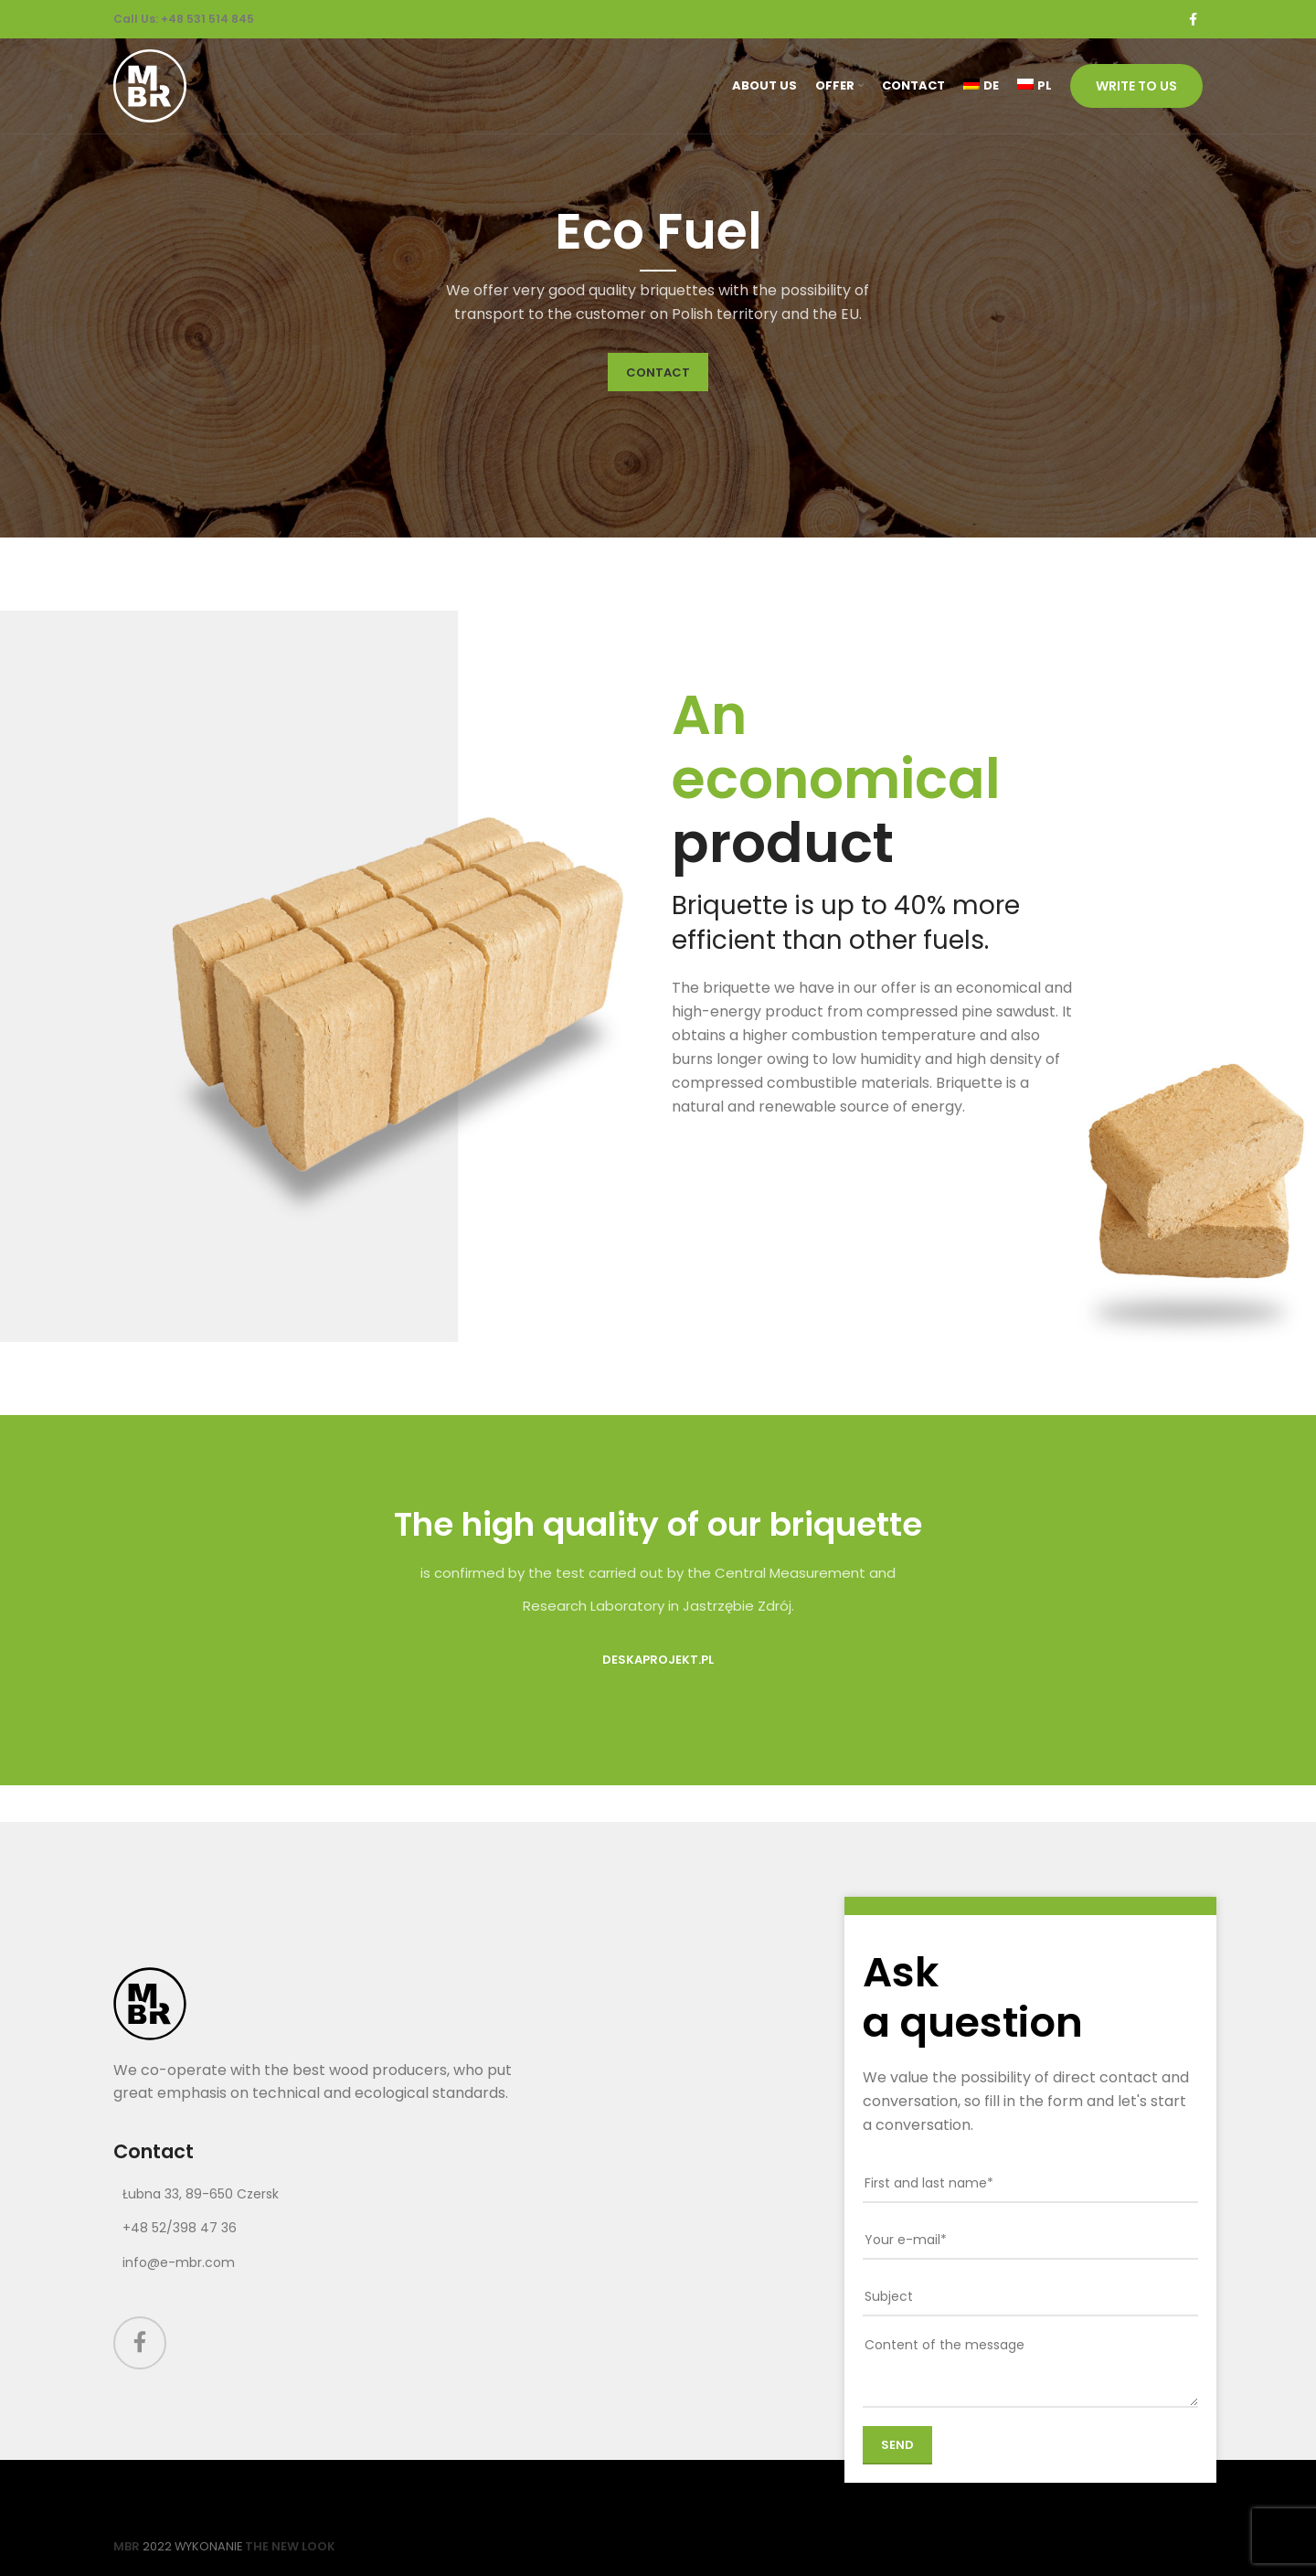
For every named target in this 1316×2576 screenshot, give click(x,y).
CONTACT (658, 372)
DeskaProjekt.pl (658, 1659)
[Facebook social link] (1193, 19)
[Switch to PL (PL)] (1034, 86)
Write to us (1136, 86)
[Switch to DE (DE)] (981, 86)
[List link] (332, 2194)
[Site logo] (149, 84)
